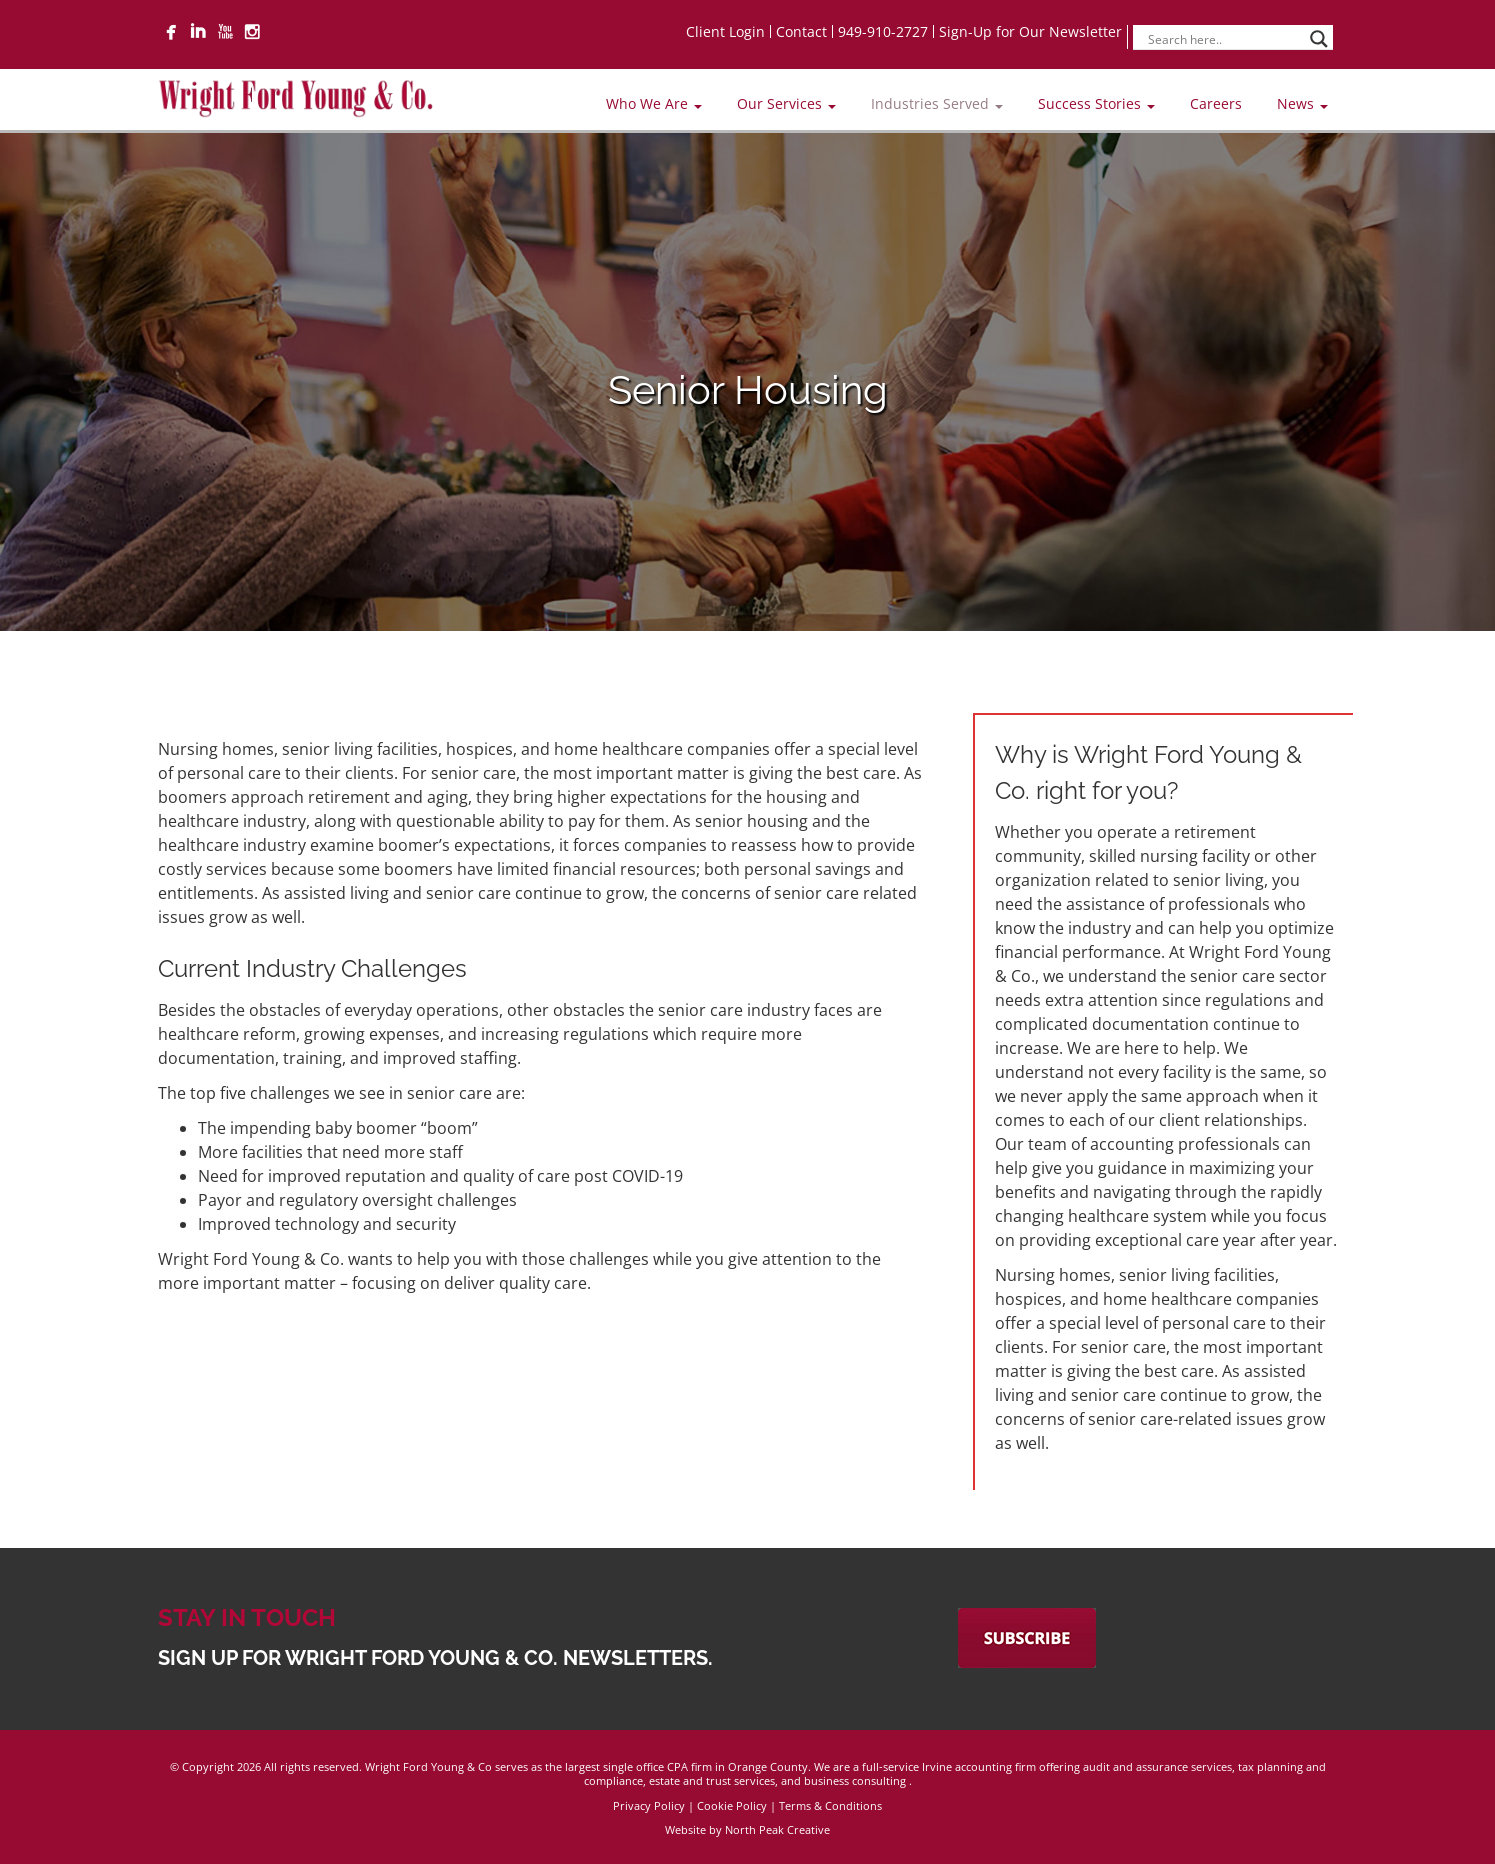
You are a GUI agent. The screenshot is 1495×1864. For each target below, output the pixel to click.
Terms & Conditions (830, 1805)
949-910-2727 (883, 31)
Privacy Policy (649, 1805)
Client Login (725, 31)
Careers (1216, 103)
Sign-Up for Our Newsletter (1030, 31)
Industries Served (937, 103)
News (1302, 103)
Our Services (786, 103)
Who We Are (654, 103)
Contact (801, 31)
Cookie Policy (732, 1805)
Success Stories (1096, 103)
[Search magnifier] (1319, 39)
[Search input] (1224, 39)
